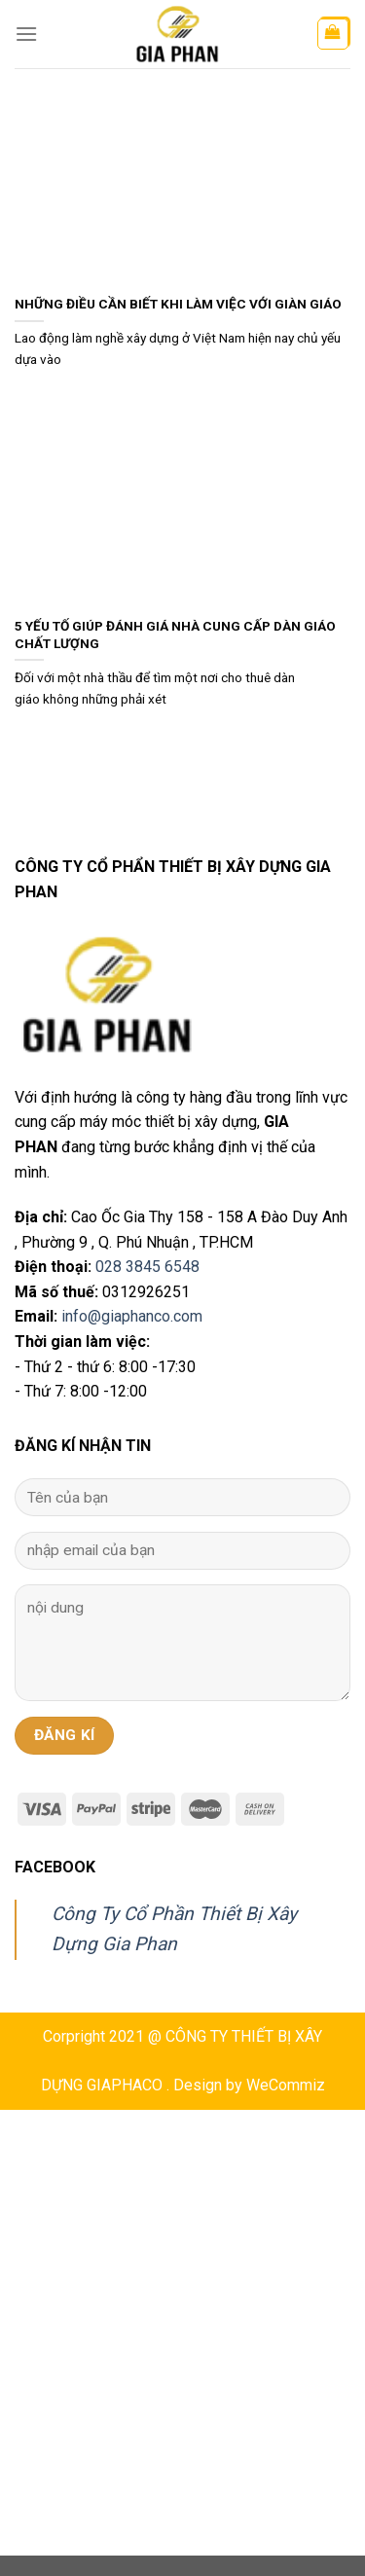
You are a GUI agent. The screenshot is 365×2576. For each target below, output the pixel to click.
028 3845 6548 (147, 1266)
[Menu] (26, 33)
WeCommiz (285, 2085)
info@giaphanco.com (131, 1316)
